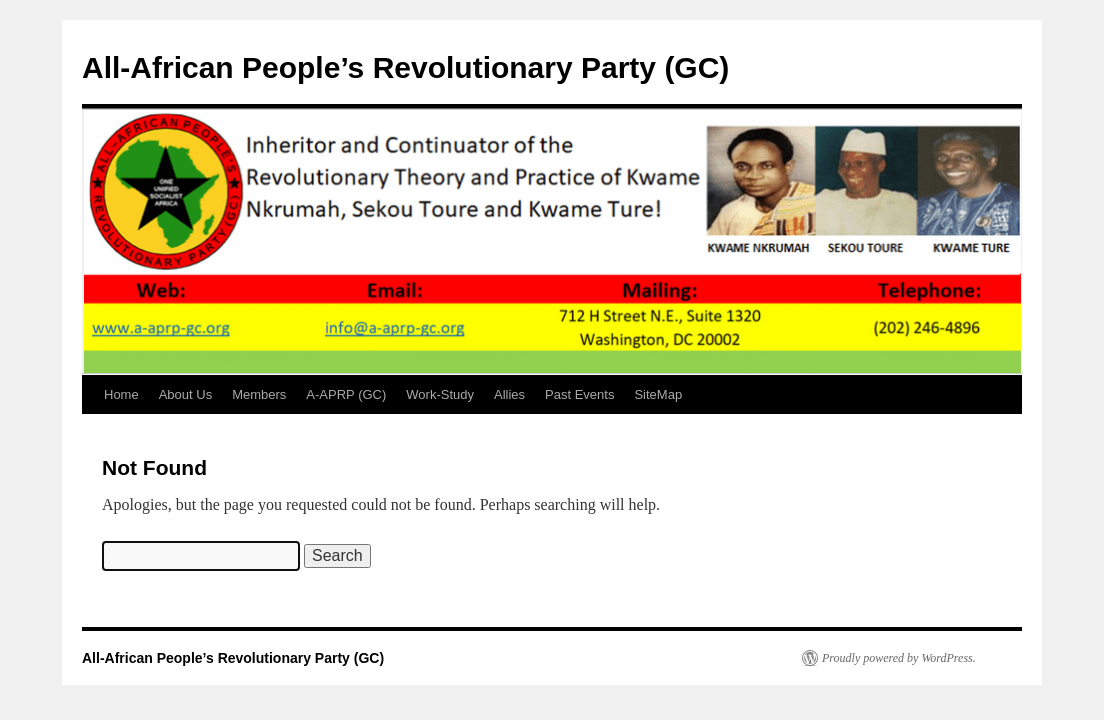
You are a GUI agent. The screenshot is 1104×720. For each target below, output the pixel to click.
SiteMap (658, 394)
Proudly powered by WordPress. (899, 658)
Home (121, 394)
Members (259, 394)
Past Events (579, 394)
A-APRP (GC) (346, 394)
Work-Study (440, 394)
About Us (185, 394)
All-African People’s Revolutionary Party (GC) (405, 67)
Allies (509, 394)
